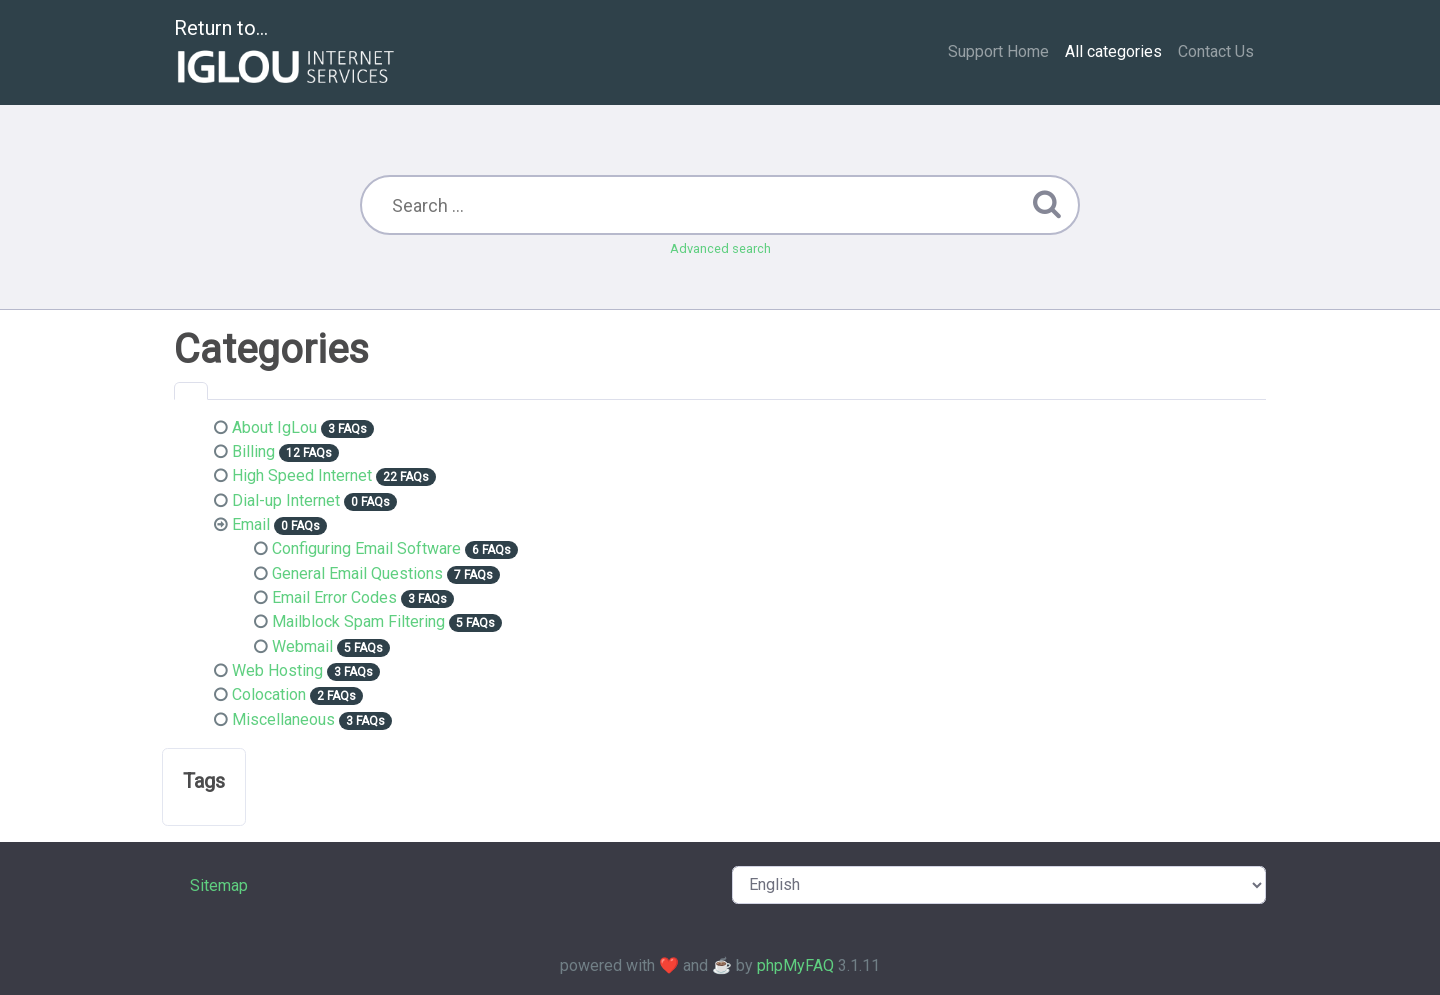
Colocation (269, 694)
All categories (1113, 51)
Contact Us (1216, 51)
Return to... (286, 53)
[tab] (191, 391)
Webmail (302, 646)
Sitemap (219, 885)
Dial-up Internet (286, 500)
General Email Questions (357, 573)
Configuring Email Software (366, 548)
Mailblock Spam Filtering (358, 621)
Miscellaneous (283, 719)
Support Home (998, 51)
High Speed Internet (302, 475)
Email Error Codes (334, 597)
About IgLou (274, 427)
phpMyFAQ (795, 965)
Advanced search (720, 248)
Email (251, 524)
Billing (253, 451)
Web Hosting (277, 670)
